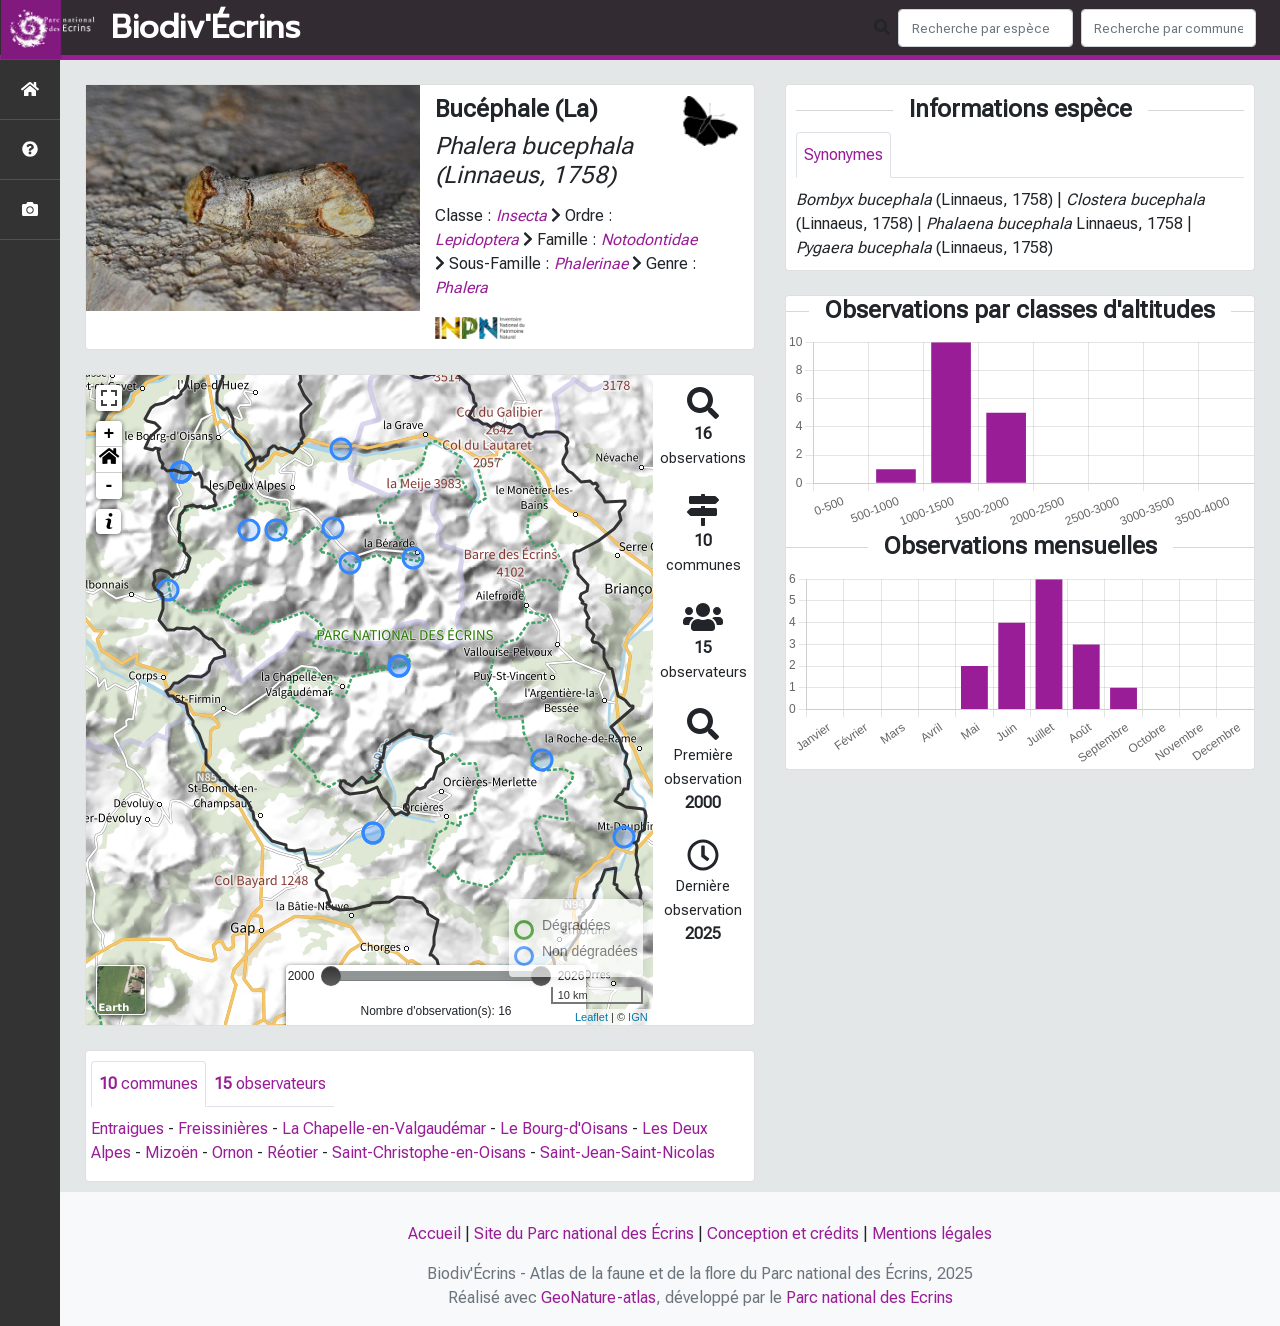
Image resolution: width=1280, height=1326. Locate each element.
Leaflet (591, 1017)
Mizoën (171, 1152)
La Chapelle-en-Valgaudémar (384, 1128)
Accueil (434, 1233)
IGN (638, 1017)
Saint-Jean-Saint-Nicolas (627, 1152)
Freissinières (223, 1128)
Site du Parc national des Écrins (584, 1233)
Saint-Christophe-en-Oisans (429, 1152)
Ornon (232, 1152)
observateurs (270, 1083)
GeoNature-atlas (598, 1297)
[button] (109, 460)
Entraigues (127, 1128)
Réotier (292, 1152)
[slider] (331, 976)
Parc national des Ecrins (869, 1297)
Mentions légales (932, 1233)
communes (148, 1083)
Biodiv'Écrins (205, 28)
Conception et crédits (783, 1233)
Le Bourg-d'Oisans (564, 1128)
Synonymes (843, 154)
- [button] (109, 486)
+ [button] (109, 434)
